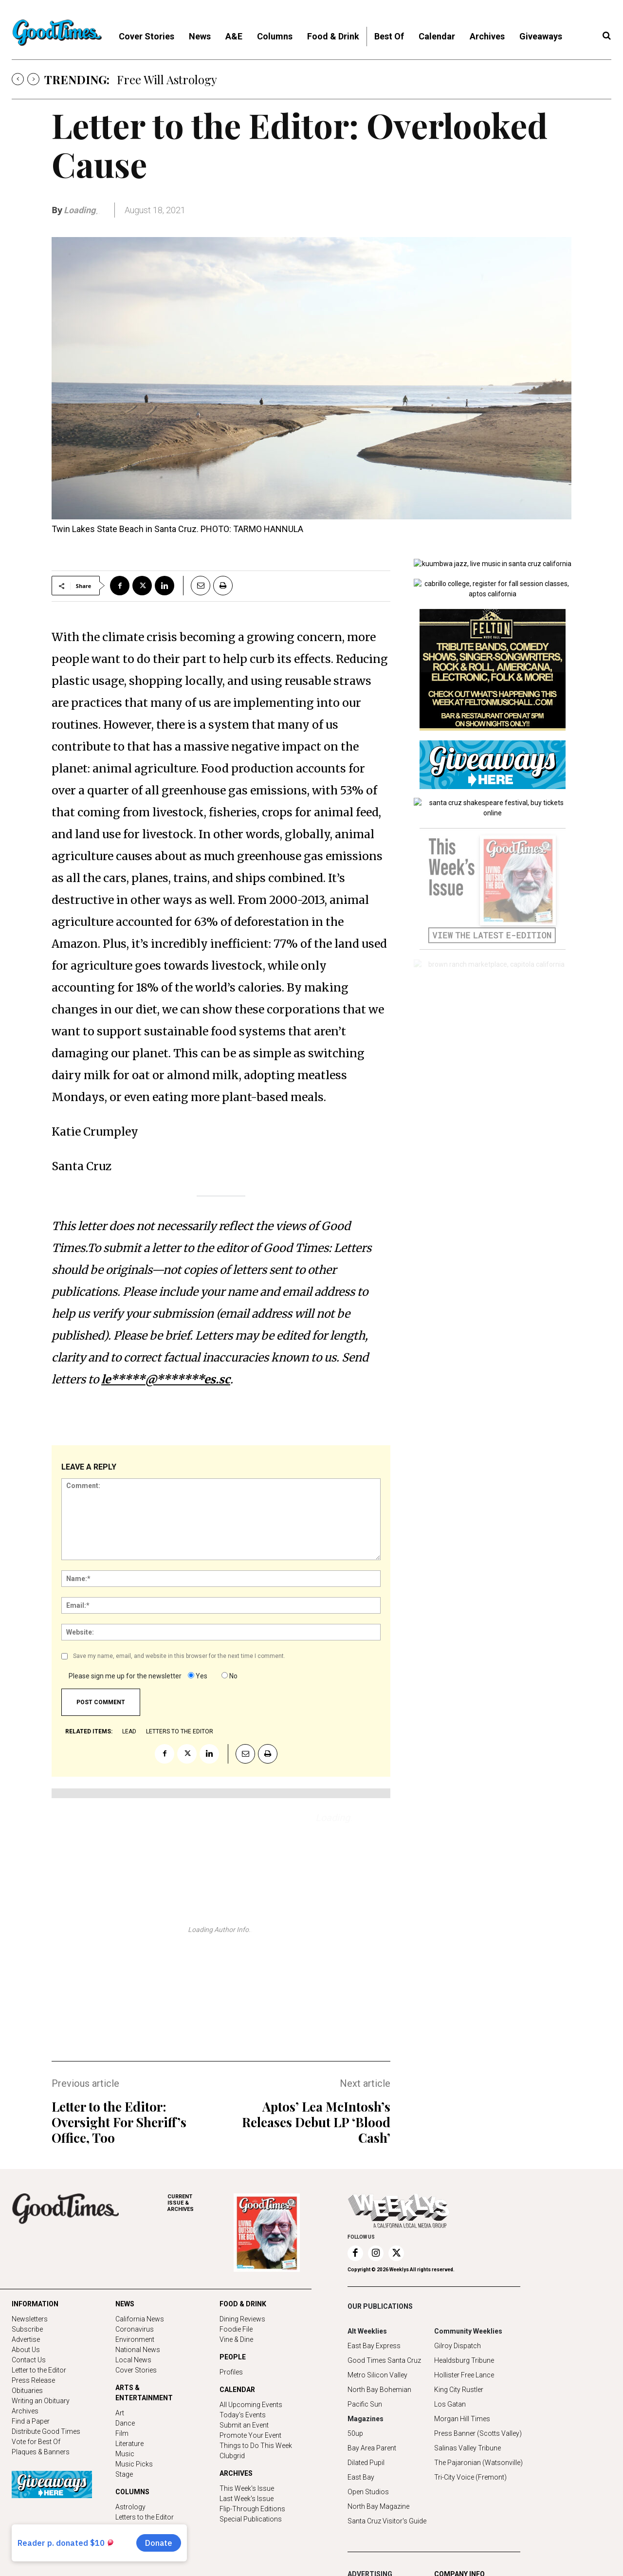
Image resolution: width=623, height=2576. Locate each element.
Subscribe (27, 2329)
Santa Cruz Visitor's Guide (387, 2521)
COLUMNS (132, 2492)
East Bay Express (374, 2346)
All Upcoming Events (251, 2405)
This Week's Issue (247, 2488)
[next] (33, 79)
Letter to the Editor (39, 2370)
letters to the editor (179, 1731)
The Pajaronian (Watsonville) (478, 2462)
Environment (134, 2339)
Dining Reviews (242, 2319)
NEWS (124, 2304)
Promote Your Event (250, 2435)
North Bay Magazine (378, 2506)
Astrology (130, 2507)
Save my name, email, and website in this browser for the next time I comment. (179, 1656)
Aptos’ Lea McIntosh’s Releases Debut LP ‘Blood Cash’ (316, 2122)
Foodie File (236, 2329)
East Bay (361, 2477)
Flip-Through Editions (252, 2509)
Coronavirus (134, 2329)
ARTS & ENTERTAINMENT (144, 2393)
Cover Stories (136, 2370)
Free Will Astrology (167, 79)
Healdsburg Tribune (464, 2360)
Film (121, 2433)
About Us (26, 2350)
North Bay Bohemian (379, 2389)
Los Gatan (450, 2404)
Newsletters (30, 2319)
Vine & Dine (236, 2339)
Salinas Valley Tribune (467, 2448)
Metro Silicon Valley (377, 2375)
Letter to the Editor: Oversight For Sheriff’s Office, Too (119, 2122)
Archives (25, 2411)
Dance (125, 2423)
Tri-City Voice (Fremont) (470, 2477)
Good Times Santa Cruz (384, 2360)
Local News (133, 2360)
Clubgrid (232, 2456)
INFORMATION (35, 2304)
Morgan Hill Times (462, 2419)
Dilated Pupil (366, 2462)
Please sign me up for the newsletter (125, 1676)
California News (139, 2319)
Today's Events (243, 2415)
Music (124, 2454)
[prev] (18, 79)
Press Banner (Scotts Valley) (478, 2433)
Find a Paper (31, 2421)
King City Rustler (458, 2389)
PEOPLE (233, 2357)
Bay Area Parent (372, 2448)
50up (355, 2433)
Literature (129, 2443)
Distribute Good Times (46, 2431)
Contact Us (29, 2360)
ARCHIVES (200, 2202)
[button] (606, 36)
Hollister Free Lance (464, 2375)
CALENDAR (237, 2389)
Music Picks (134, 2464)
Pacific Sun (365, 2404)
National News (137, 2350)
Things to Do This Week (256, 2445)
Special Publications (251, 2519)
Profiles (231, 2372)
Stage (124, 2474)
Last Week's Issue (247, 2498)
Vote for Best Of (36, 2442)
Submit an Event (244, 2425)
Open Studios (368, 2492)
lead (129, 1731)
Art (119, 2413)
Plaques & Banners (41, 2452)
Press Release (33, 2380)
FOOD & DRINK (243, 2304)
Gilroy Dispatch (457, 2346)
